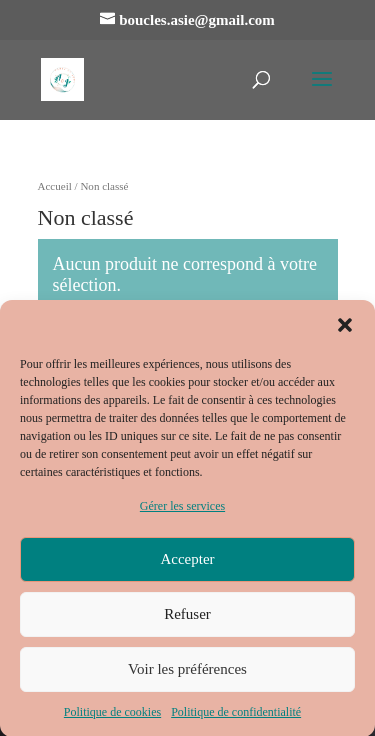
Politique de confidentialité (236, 718)
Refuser (187, 621)
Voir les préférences (187, 676)
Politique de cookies (112, 718)
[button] (345, 332)
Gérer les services (182, 513)
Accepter (187, 566)
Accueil (55, 186)
